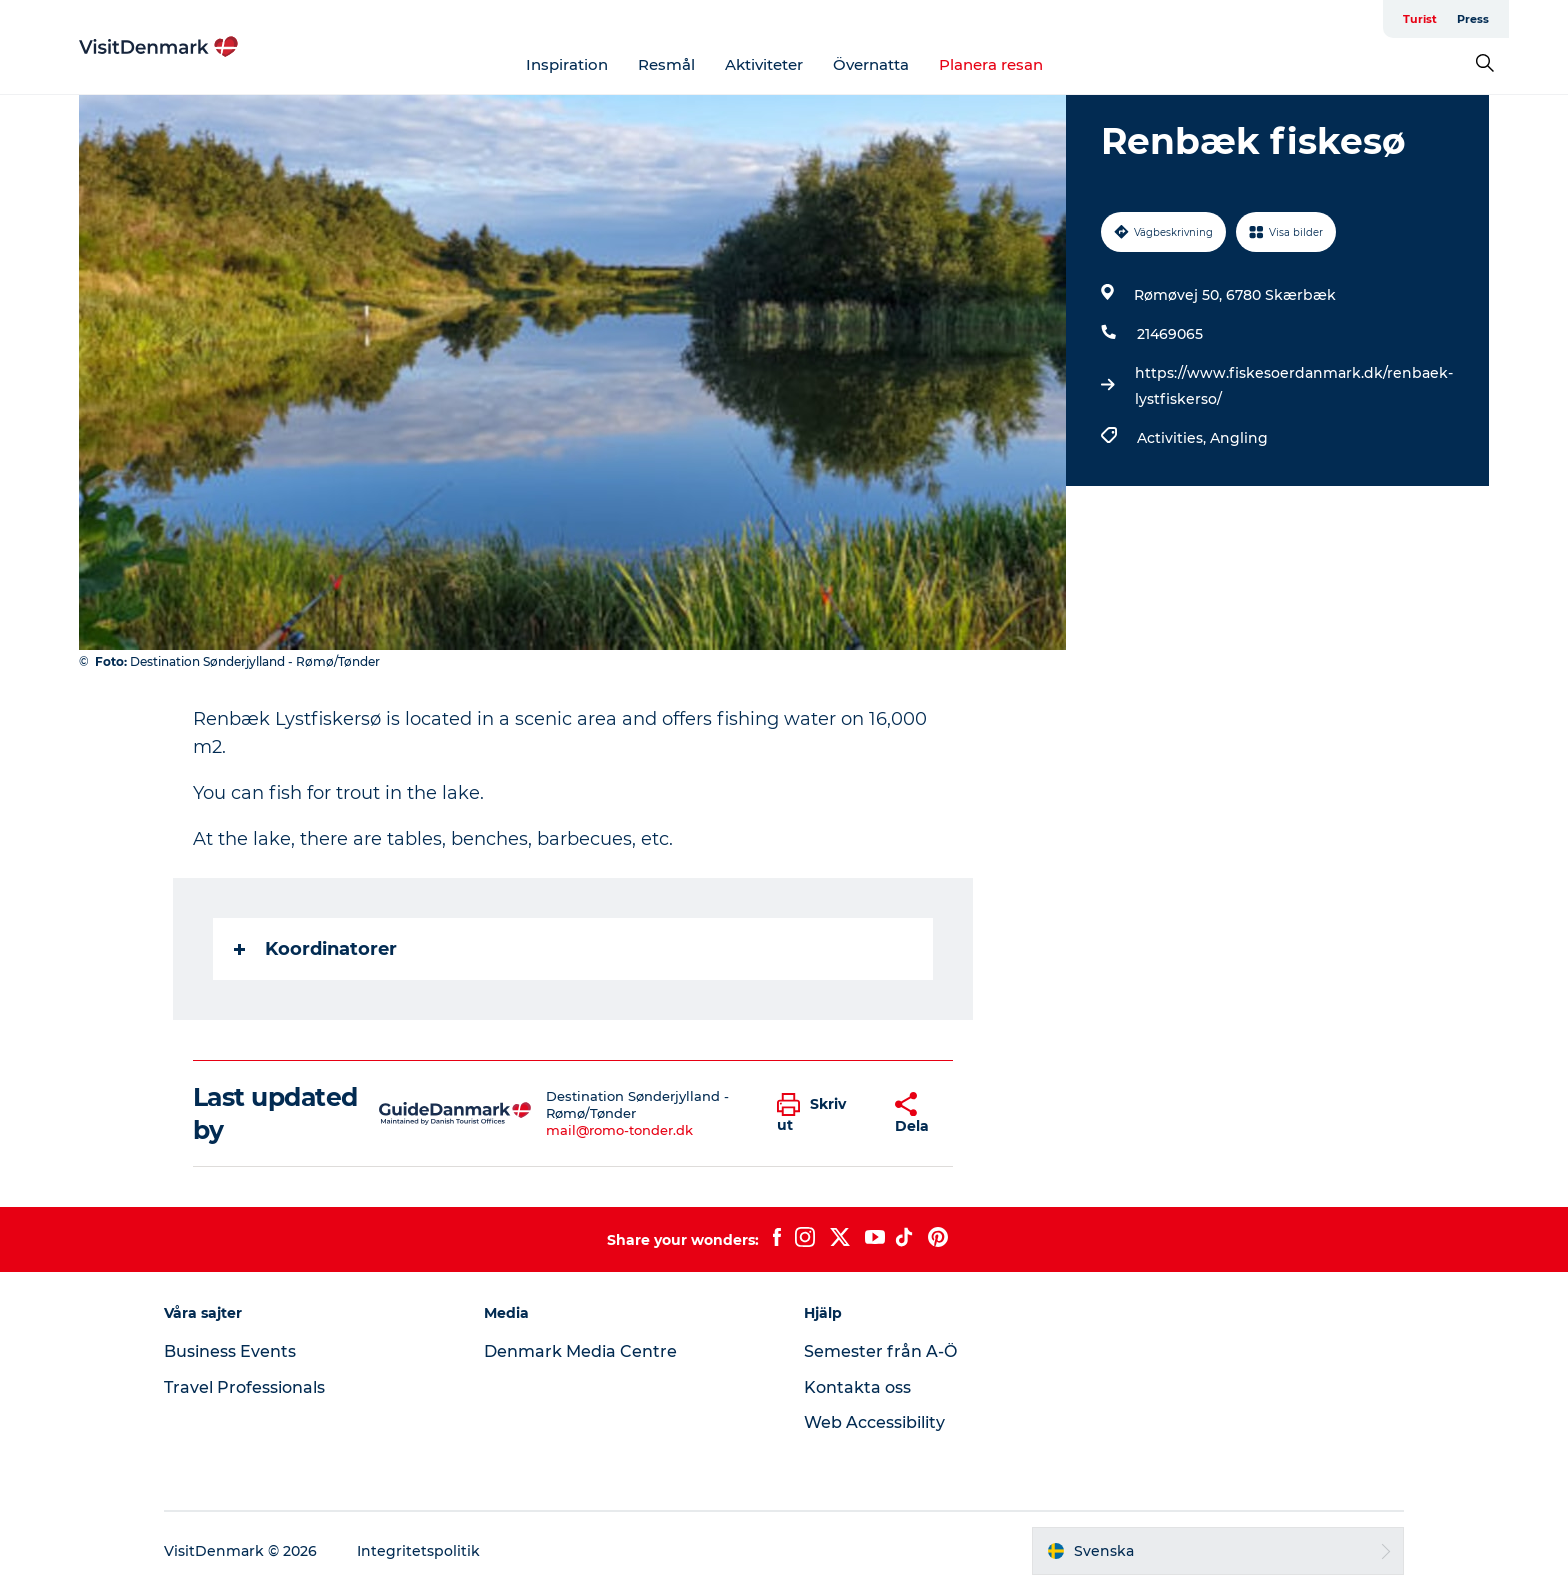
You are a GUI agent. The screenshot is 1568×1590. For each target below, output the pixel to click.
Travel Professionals (244, 1387)
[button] (821, 1114)
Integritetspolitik (418, 1551)
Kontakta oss (857, 1387)
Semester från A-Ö (880, 1351)
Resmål (666, 64)
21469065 (1170, 334)
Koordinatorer (315, 949)
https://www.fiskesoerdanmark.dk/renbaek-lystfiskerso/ (1294, 386)
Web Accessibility (874, 1422)
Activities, (1173, 438)
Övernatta (871, 64)
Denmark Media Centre (580, 1351)
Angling (1239, 438)
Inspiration (567, 64)
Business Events (230, 1351)
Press (1473, 19)
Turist (1420, 19)
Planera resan (991, 64)
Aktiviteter (764, 64)
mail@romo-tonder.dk (619, 1130)
